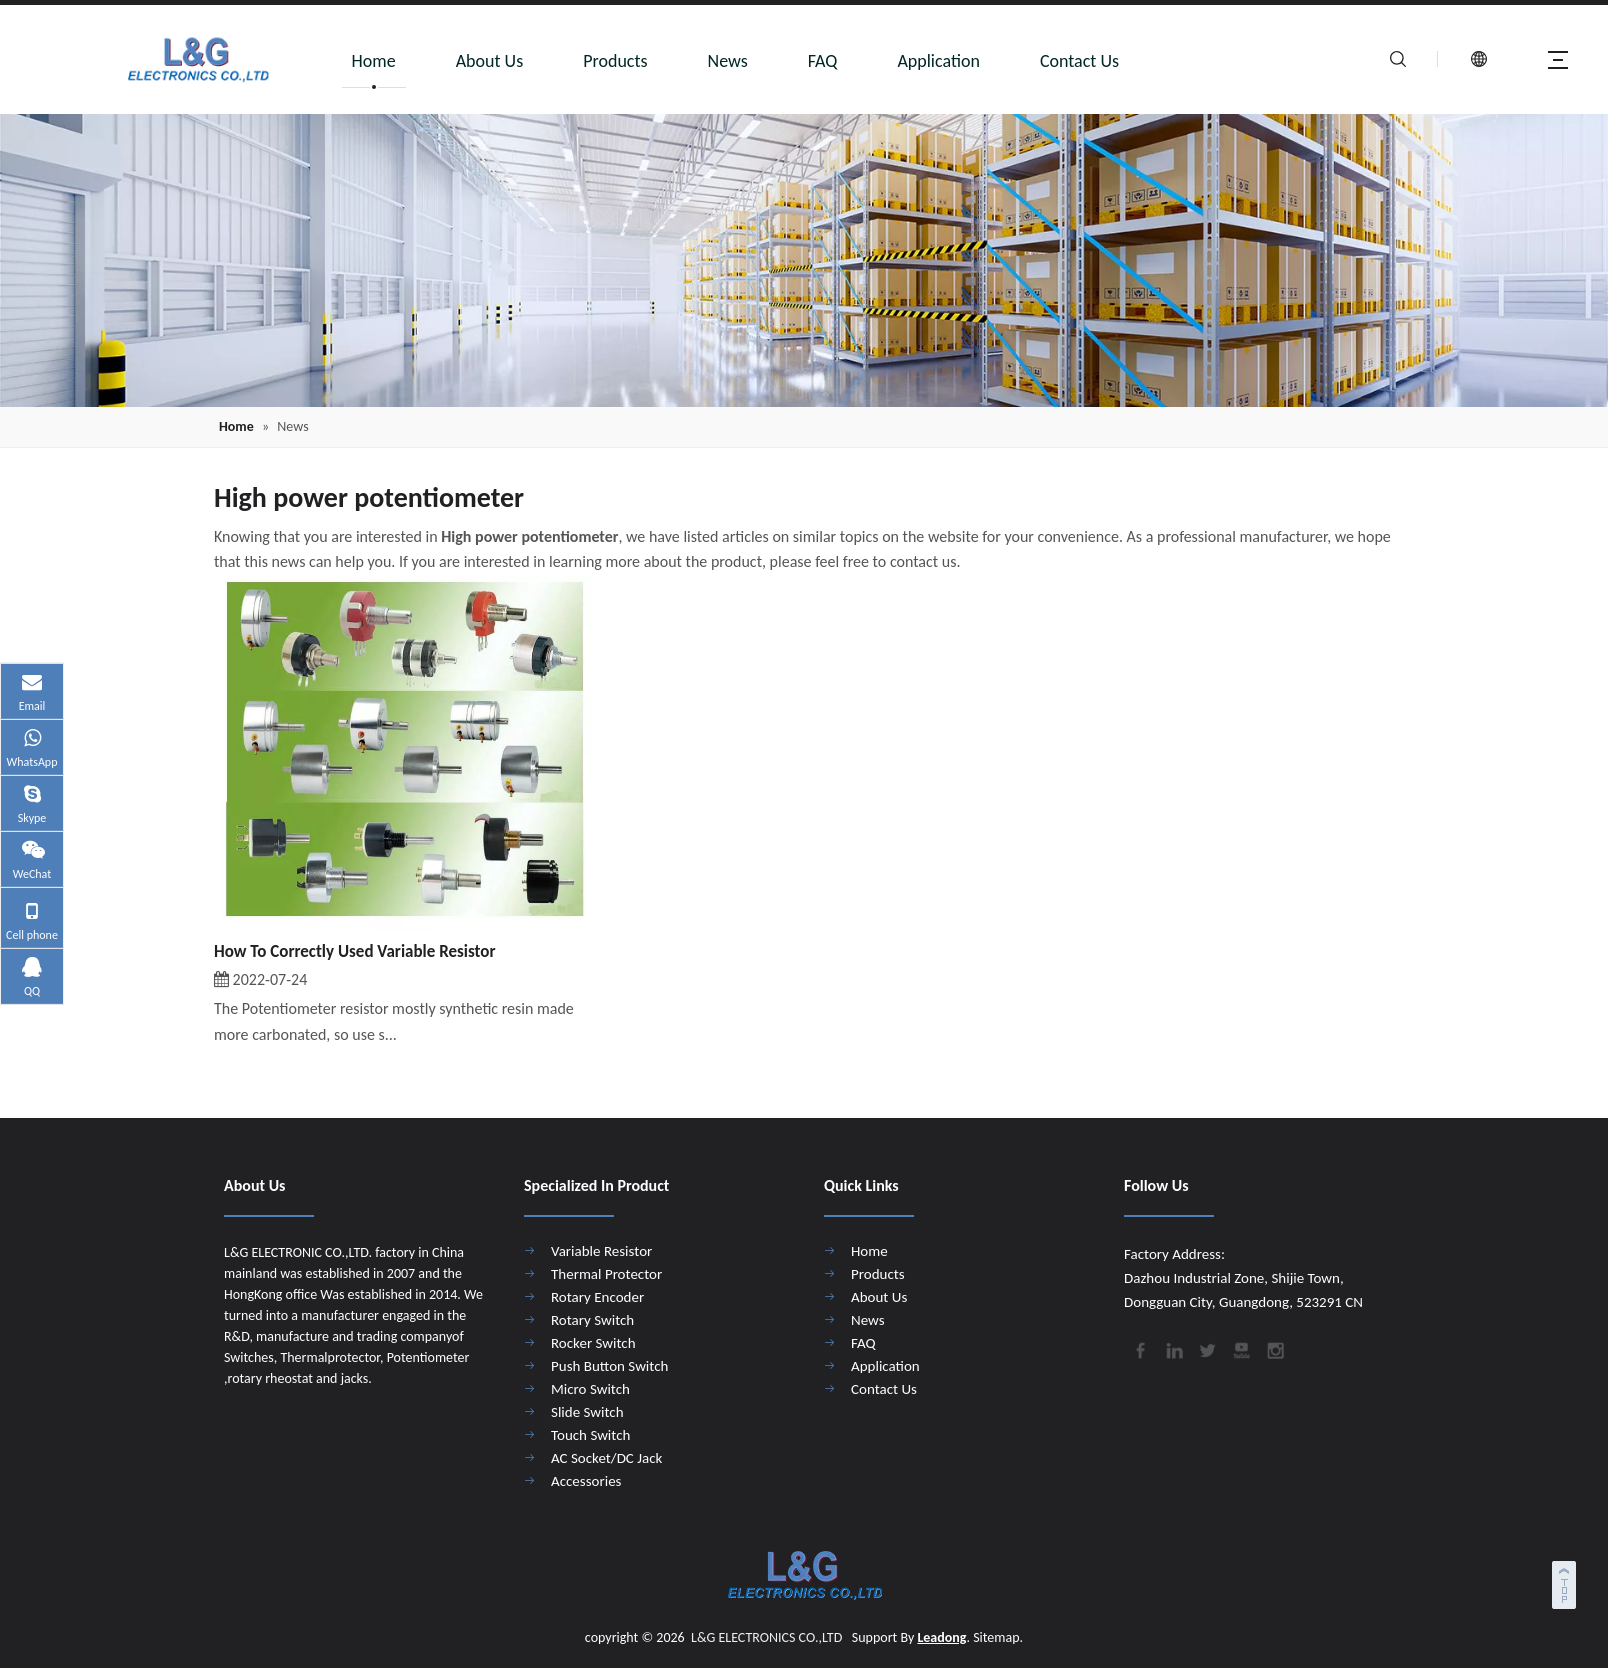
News (728, 61)
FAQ (823, 61)
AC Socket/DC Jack (606, 1458)
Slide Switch (587, 1412)
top (1566, 1582)
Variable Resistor (601, 1251)
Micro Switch (590, 1389)
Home (374, 61)
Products (615, 61)
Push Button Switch (609, 1366)
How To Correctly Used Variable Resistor (355, 951)
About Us (490, 61)
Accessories (586, 1481)
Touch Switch (590, 1435)
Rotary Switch (592, 1320)
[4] (804, 260)
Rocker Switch (593, 1343)
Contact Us (1079, 61)
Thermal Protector (606, 1274)
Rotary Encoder (597, 1297)
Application (938, 61)
